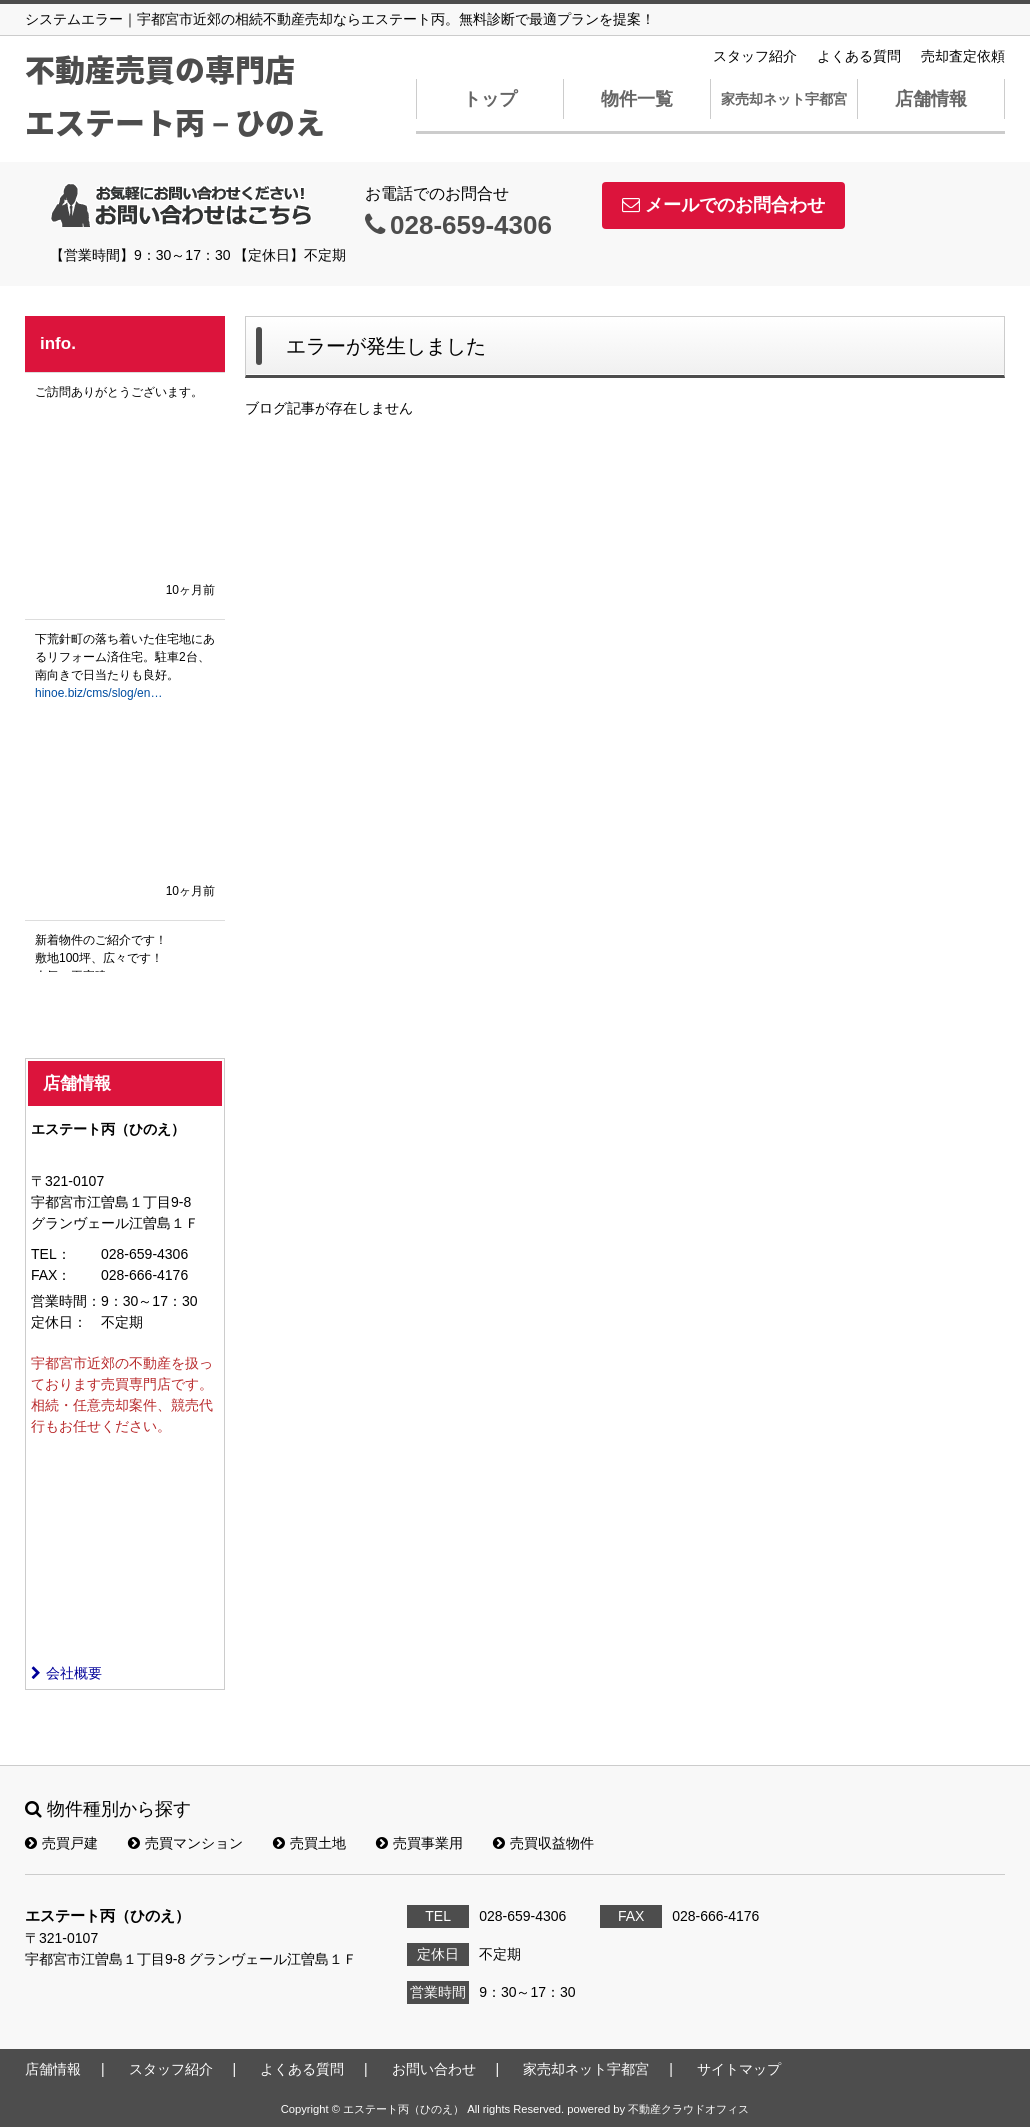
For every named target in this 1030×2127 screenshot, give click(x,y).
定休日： (59, 1322)
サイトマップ (739, 2069)
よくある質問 (859, 56)
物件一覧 (637, 99)
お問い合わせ (434, 2069)
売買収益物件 (543, 1843)
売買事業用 (419, 1843)
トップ (490, 99)
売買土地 (309, 1843)
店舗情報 (931, 99)
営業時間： (66, 1301)
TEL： (51, 1254)
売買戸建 (61, 1843)
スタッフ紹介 (755, 56)
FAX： (51, 1275)
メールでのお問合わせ (723, 205)
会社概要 (66, 1673)
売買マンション (185, 1843)
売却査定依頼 (963, 56)
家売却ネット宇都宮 (784, 99)
